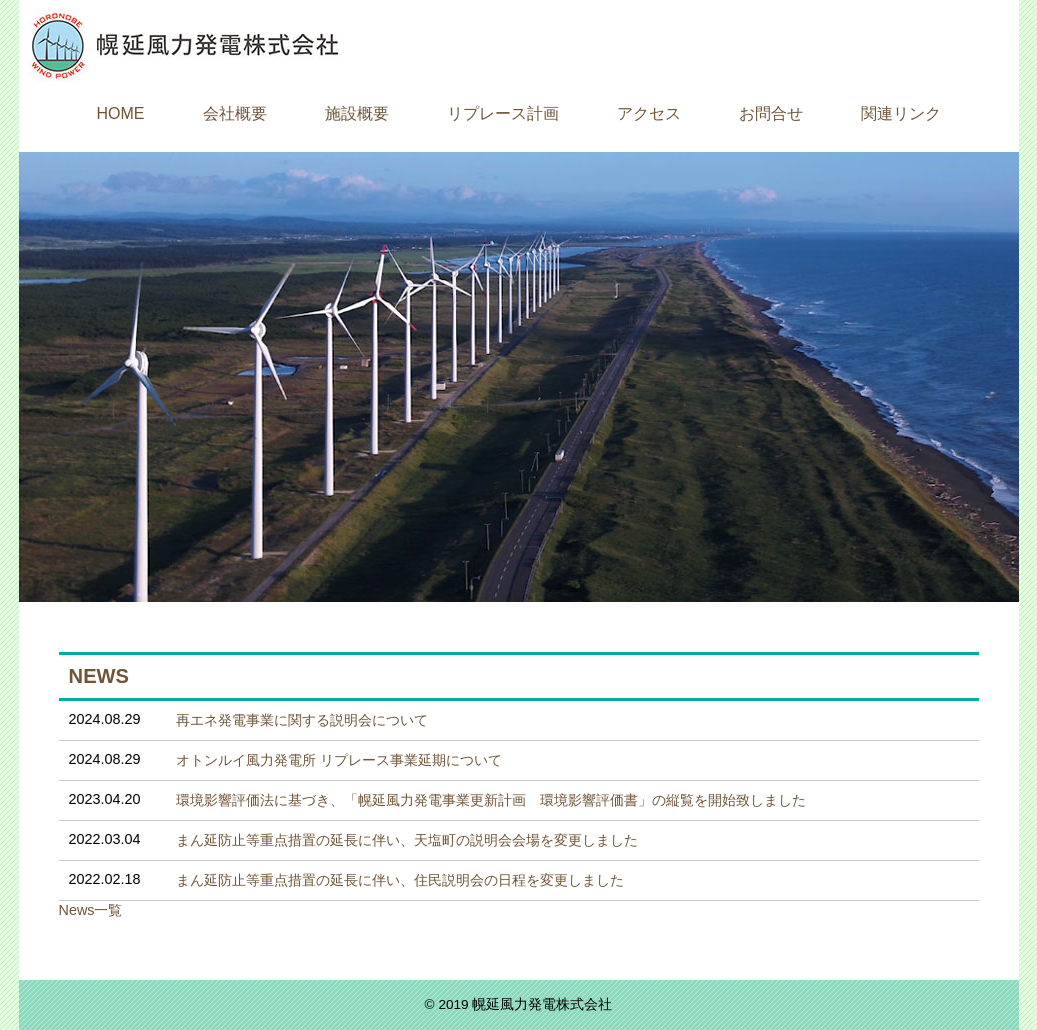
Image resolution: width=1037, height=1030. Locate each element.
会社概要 (235, 113)
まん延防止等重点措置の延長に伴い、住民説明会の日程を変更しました (400, 880)
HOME (121, 113)
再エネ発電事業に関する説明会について (302, 720)
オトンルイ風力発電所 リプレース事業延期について (339, 760)
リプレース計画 (503, 113)
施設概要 (357, 113)
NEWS (99, 676)
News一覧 (91, 910)
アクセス (649, 113)
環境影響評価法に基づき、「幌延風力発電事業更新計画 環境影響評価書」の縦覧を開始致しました (491, 800)
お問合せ (771, 113)
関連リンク (901, 113)
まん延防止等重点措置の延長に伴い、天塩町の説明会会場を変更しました (407, 840)
